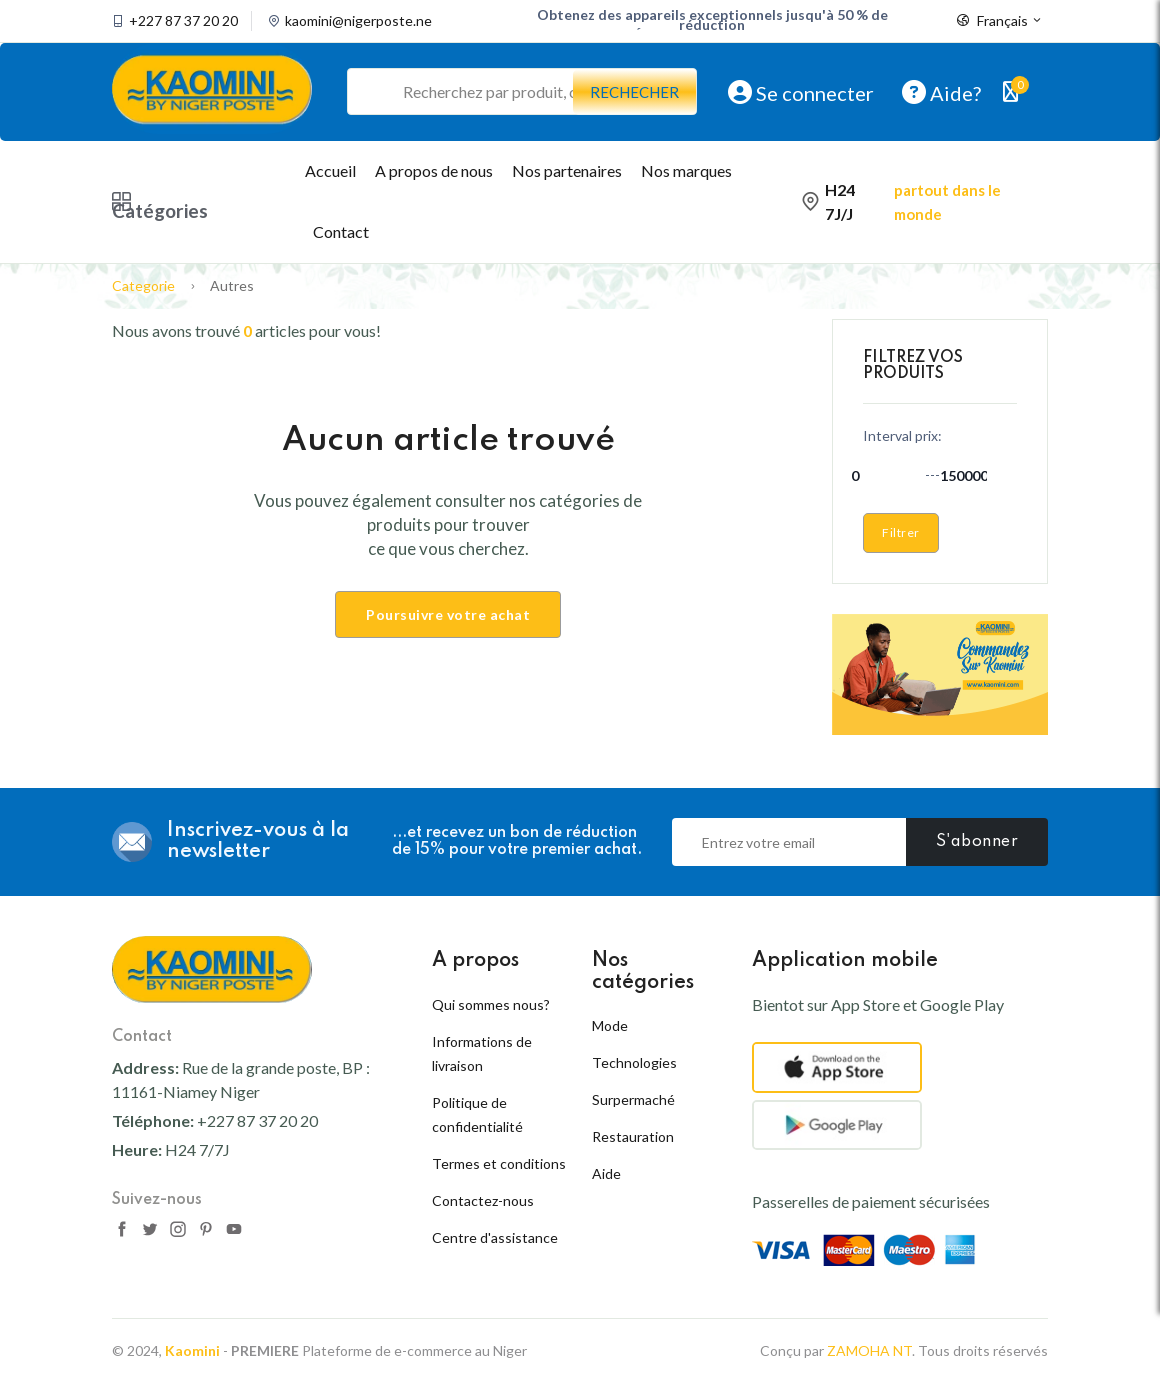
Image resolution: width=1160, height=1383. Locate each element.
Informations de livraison (482, 1053)
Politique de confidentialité (477, 1114)
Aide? (941, 92)
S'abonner (977, 842)
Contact (341, 231)
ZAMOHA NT (869, 1350)
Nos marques (686, 170)
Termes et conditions (499, 1163)
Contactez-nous (483, 1200)
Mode (610, 1025)
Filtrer (901, 532)
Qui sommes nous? (491, 1004)
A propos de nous (434, 170)
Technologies (634, 1062)
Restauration (633, 1136)
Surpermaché (633, 1099)
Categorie (143, 285)
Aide (606, 1173)
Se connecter (801, 92)
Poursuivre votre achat (448, 614)
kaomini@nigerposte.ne (358, 21)
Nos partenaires (567, 170)
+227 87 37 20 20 (183, 21)
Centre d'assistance (495, 1237)
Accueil (330, 170)
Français (1000, 21)
